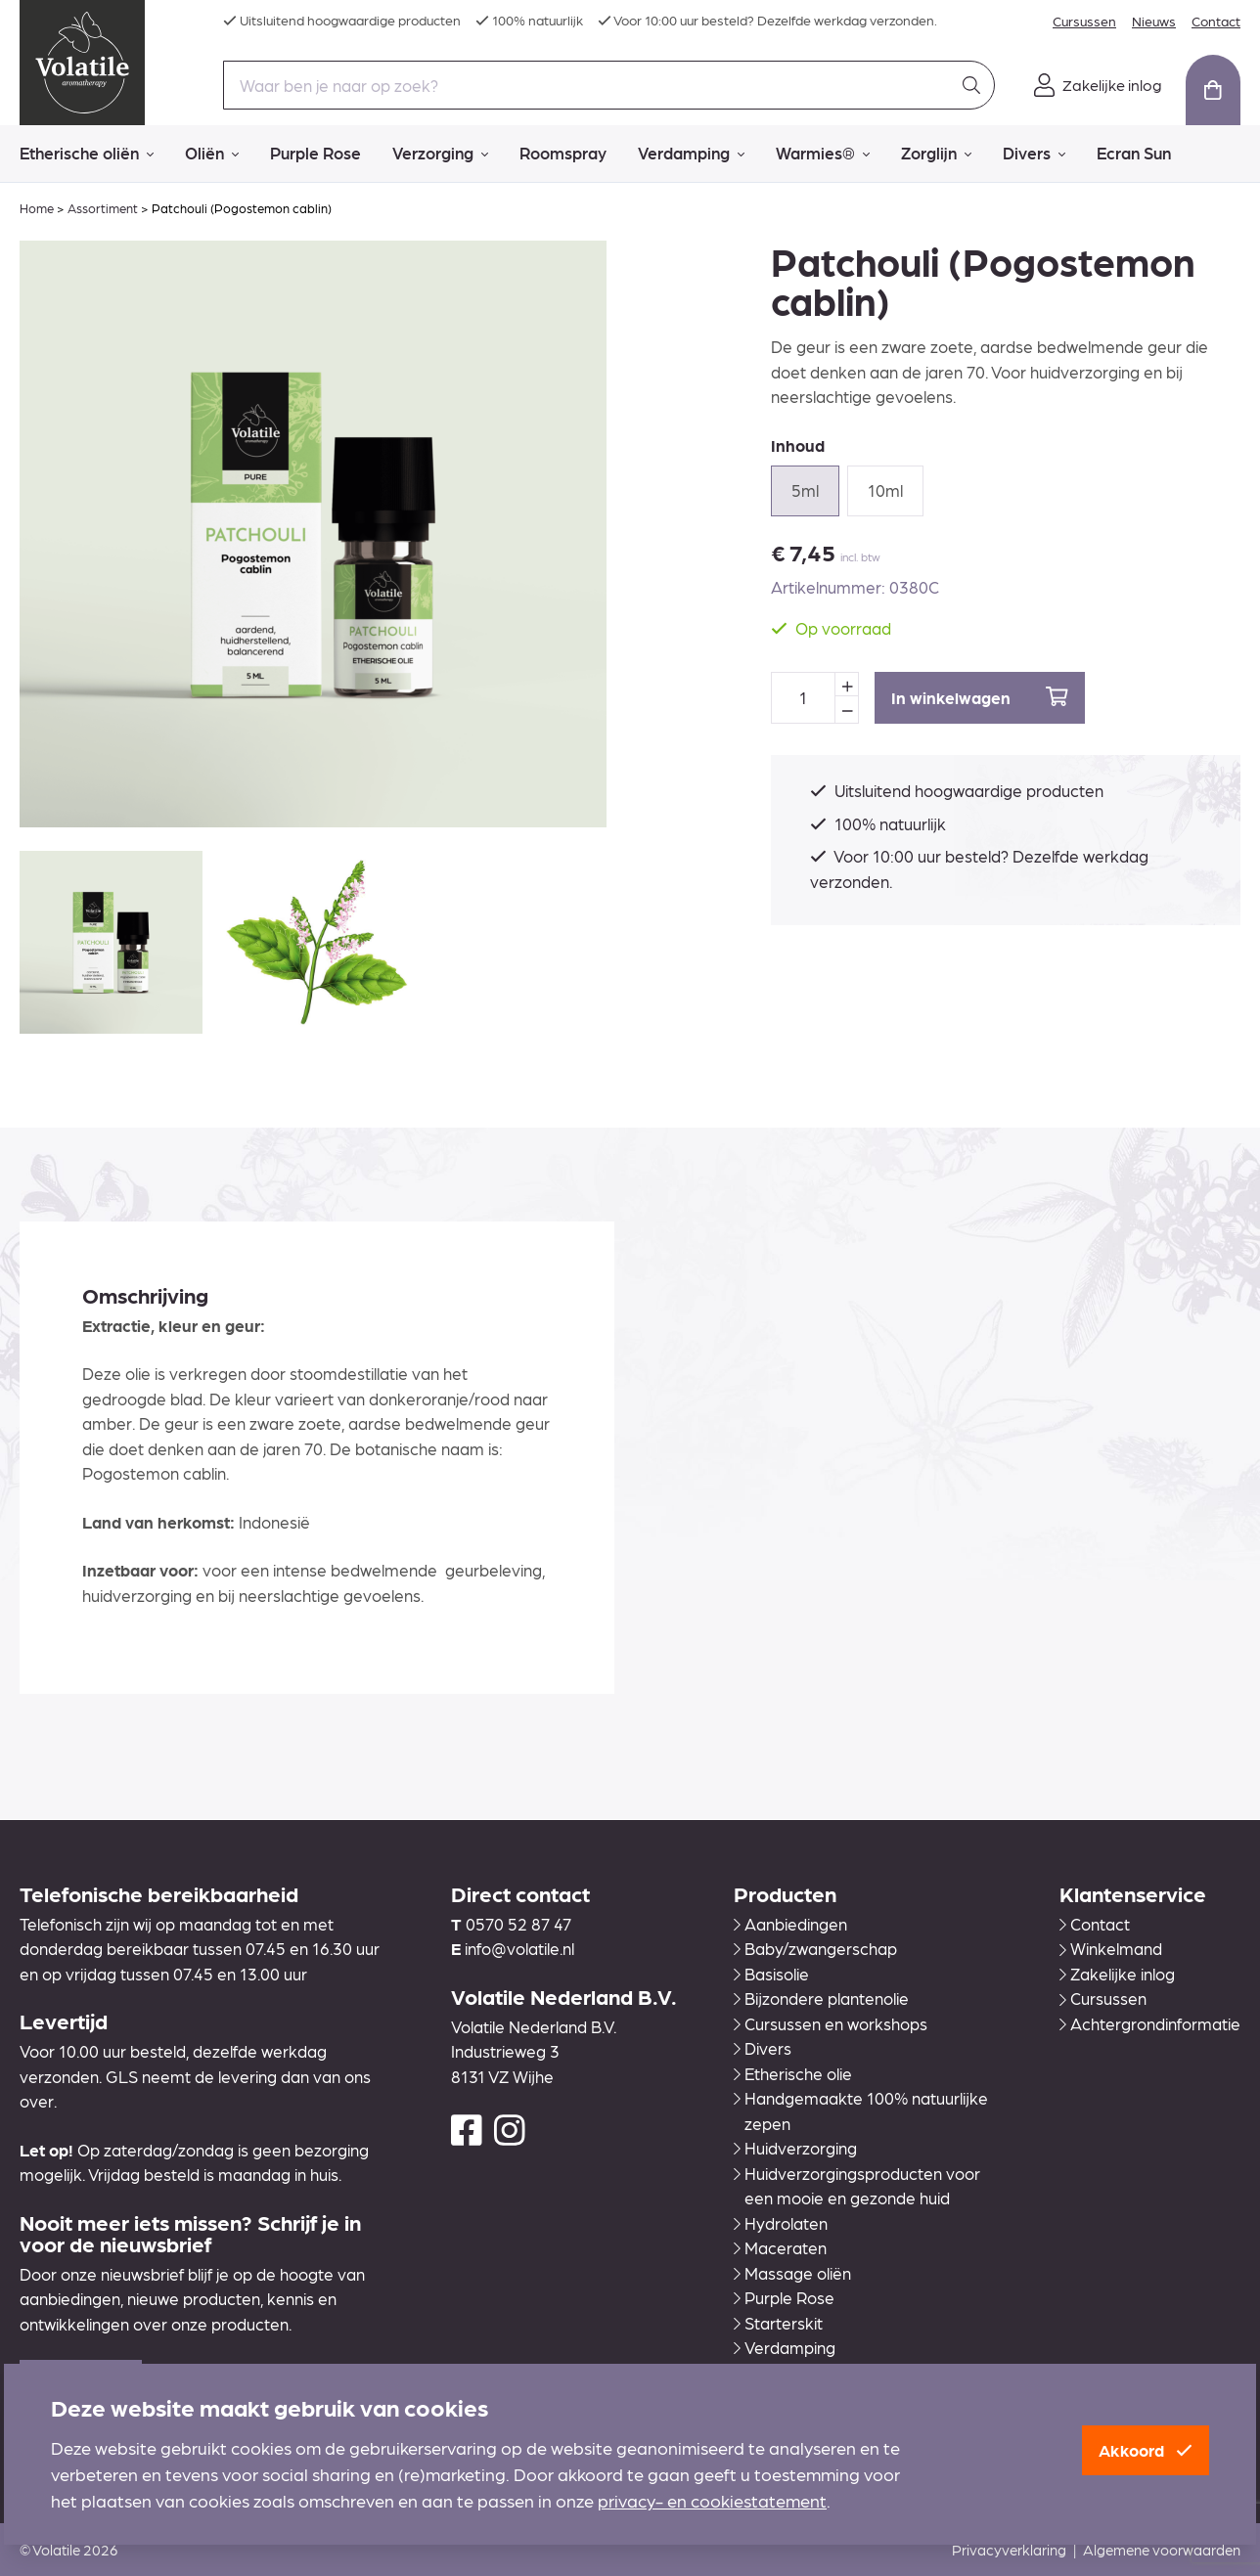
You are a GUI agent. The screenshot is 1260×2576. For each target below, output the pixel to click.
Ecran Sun (1134, 152)
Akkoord (1145, 2450)
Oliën (212, 153)
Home (37, 207)
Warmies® (823, 153)
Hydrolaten (781, 2223)
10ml (885, 490)
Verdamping (691, 153)
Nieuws (1154, 20)
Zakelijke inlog (1117, 1973)
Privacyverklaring (1009, 2549)
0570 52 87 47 (518, 1923)
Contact (1216, 20)
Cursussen (1084, 20)
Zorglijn (936, 153)
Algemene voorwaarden (1161, 2549)
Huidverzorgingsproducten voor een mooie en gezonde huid (857, 2185)
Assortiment (103, 207)
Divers (1034, 153)
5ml (805, 490)
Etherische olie (793, 2073)
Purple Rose (315, 152)
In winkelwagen (979, 697)
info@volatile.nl (519, 1948)
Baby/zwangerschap (815, 1948)
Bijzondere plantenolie (821, 1998)
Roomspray (563, 152)
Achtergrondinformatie (1149, 2023)
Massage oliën (792, 2273)
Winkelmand (1110, 1948)
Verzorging (440, 153)
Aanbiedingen (790, 1923)
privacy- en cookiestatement (712, 2500)
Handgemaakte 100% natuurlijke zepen (861, 2110)
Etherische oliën (87, 153)
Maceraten (780, 2247)
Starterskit (778, 2322)
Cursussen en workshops (830, 2023)
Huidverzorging (795, 2147)
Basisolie (771, 1973)
